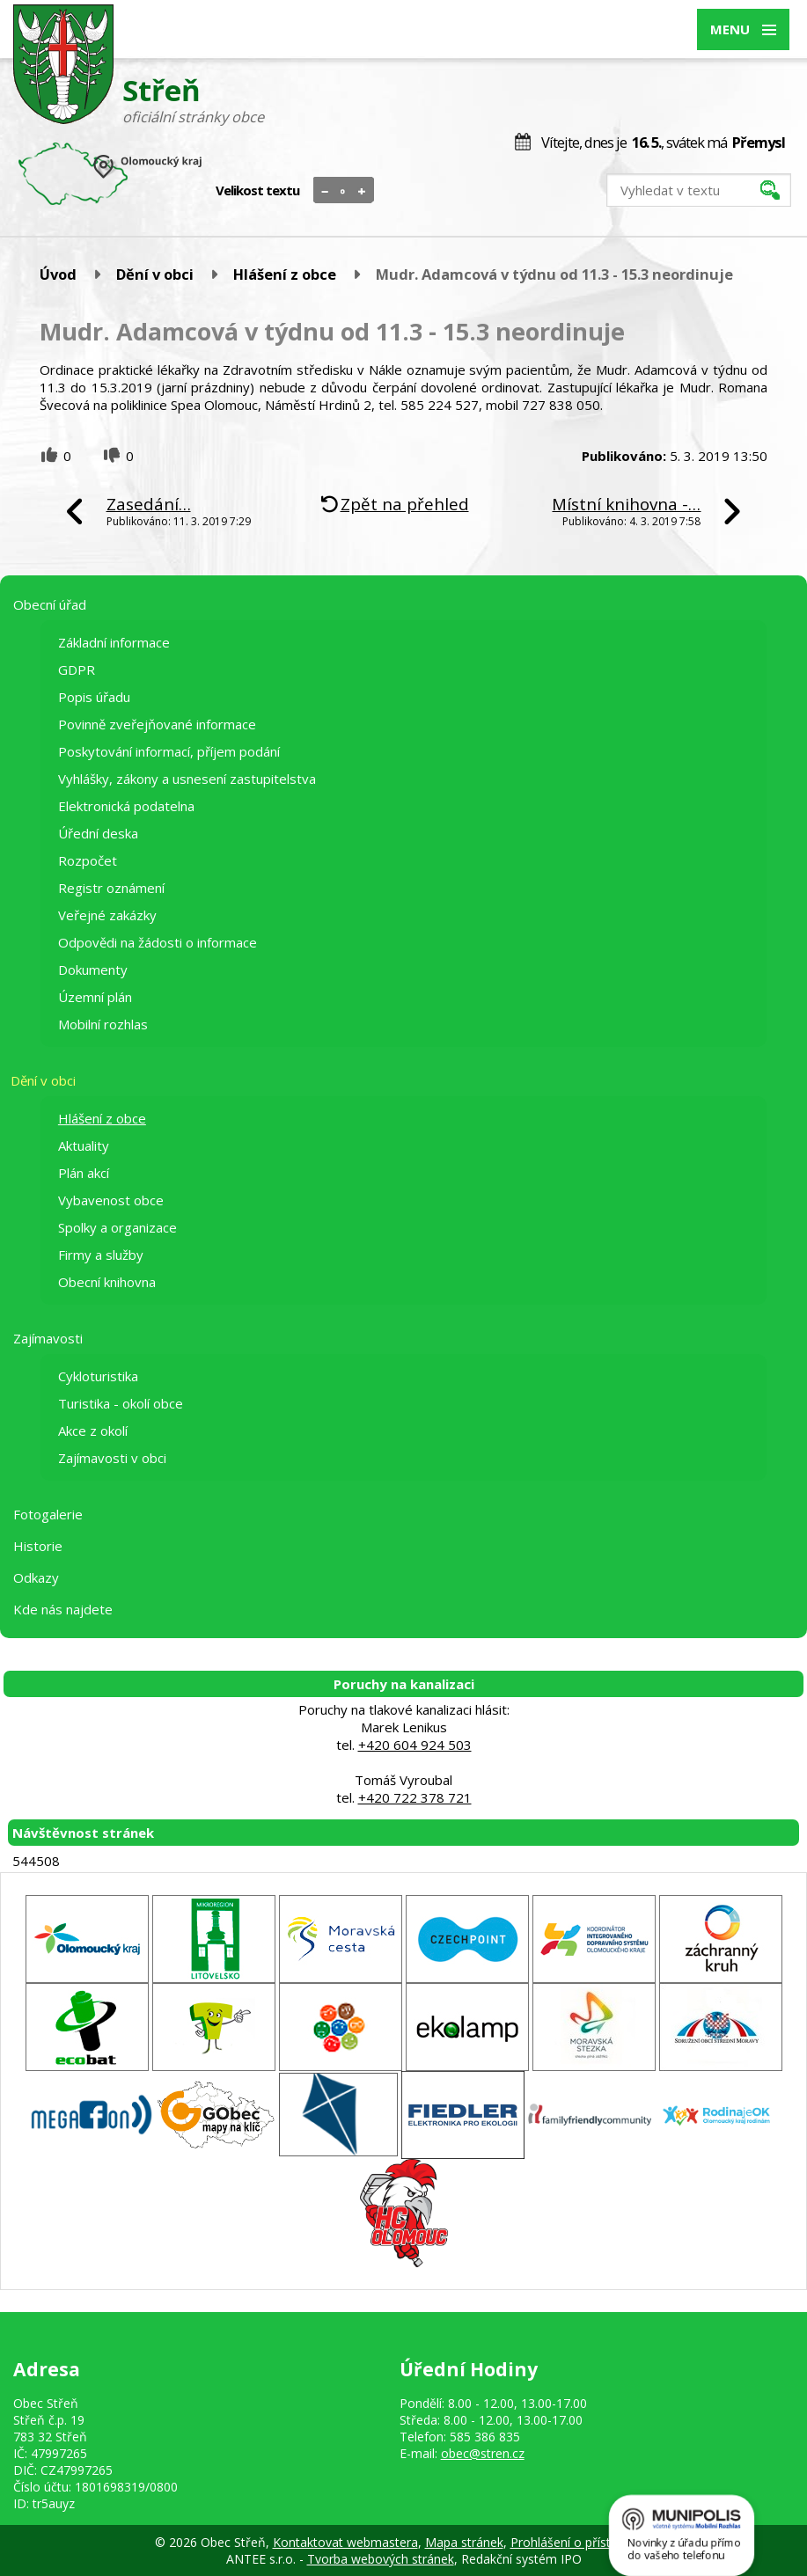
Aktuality (83, 1145)
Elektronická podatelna (126, 806)
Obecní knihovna (107, 1282)
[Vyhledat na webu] (698, 190)
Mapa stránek (464, 2542)
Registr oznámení (111, 887)
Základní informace (114, 642)
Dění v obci (155, 274)
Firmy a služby (100, 1254)
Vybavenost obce (111, 1200)
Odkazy (36, 1577)
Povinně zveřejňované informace (157, 724)
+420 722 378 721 (415, 1797)
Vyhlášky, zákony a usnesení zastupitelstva (187, 778)
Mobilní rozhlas (103, 1024)
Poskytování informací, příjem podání (169, 751)
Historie (37, 1546)
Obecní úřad (49, 604)
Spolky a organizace (117, 1227)
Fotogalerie (48, 1514)
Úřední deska (98, 833)
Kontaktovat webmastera (345, 2542)
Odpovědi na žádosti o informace (157, 942)
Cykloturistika (98, 1376)
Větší (362, 190)
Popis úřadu (94, 697)
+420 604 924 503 (415, 1744)
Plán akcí (83, 1173)
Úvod (58, 274)
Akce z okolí (93, 1430)
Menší (325, 190)
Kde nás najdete (63, 1609)
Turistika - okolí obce (120, 1403)
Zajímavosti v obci (112, 1458)
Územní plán (95, 997)
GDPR (76, 669)
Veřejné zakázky (107, 915)
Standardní (343, 190)
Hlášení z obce (284, 274)
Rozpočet (87, 860)
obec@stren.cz (483, 2453)
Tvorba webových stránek (380, 2558)
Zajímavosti (48, 1338)
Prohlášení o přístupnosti (581, 2542)
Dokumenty (93, 969)
